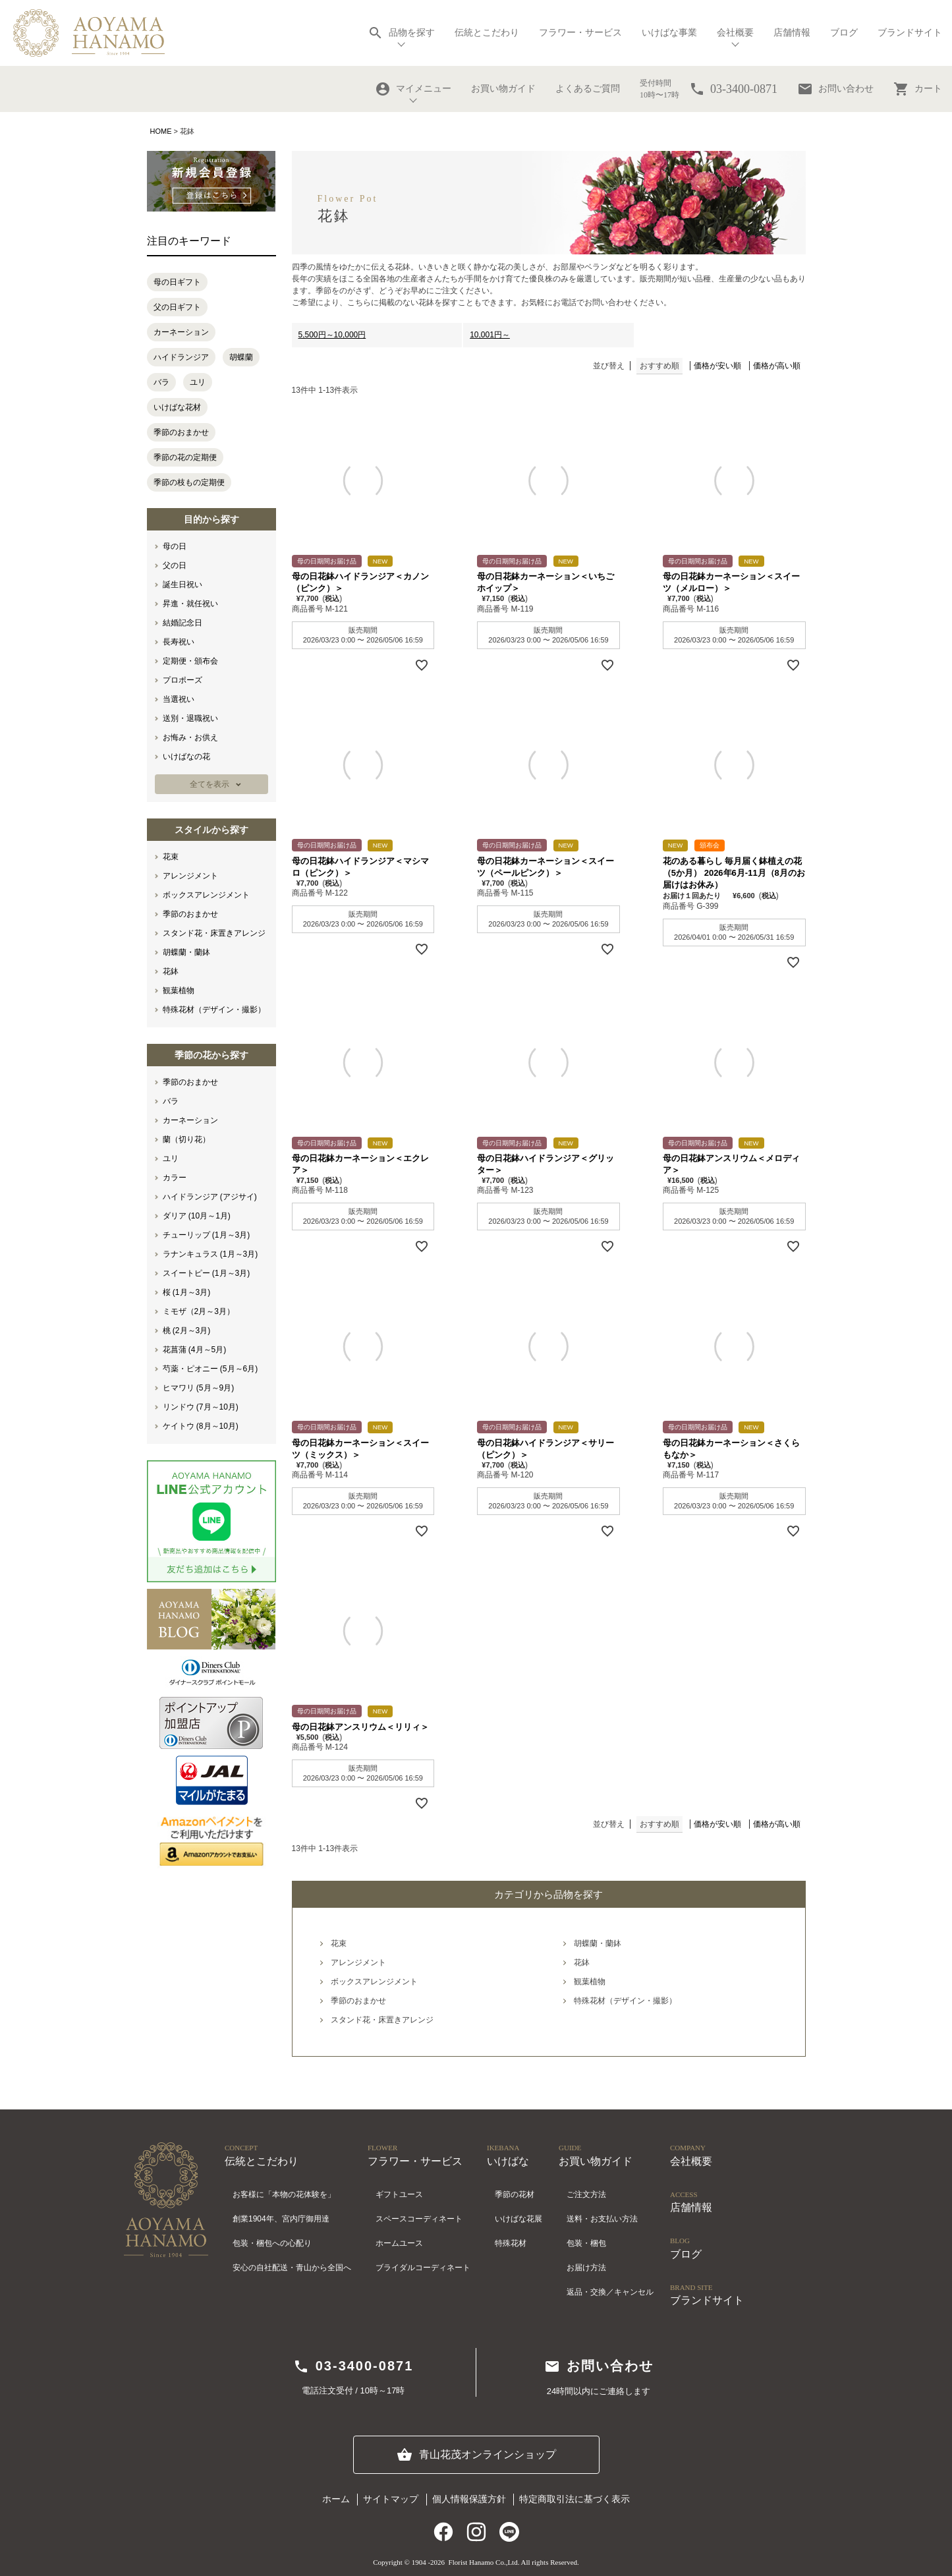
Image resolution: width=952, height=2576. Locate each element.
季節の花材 (514, 2194)
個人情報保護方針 (469, 2499)
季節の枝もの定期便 (189, 482)
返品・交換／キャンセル (610, 2292)
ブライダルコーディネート (423, 2267)
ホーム (336, 2499)
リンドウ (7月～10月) (200, 1407)
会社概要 (735, 33)
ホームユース (399, 2243)
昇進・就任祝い (190, 603)
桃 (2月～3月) (187, 1330)
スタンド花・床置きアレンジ (214, 933)
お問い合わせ (835, 89)
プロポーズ (182, 680)
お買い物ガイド (503, 89)
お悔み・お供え (190, 737)
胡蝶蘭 (241, 357)
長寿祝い (178, 641)
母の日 (174, 546)
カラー (174, 1177)
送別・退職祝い (190, 718)
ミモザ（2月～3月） (199, 1311)
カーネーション (181, 332)
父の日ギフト (177, 307)
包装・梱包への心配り (272, 2243)
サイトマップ (390, 2499)
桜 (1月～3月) (187, 1292)
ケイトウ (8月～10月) (200, 1426)
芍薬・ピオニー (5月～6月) (210, 1368)
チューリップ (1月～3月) (206, 1235)
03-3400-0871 (353, 2366)
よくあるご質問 (587, 89)
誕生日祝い (182, 584)
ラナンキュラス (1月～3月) (210, 1254)
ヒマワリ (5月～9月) (199, 1387)
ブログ (844, 33)
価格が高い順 (776, 365)
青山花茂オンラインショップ (476, 2455)
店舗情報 (791, 33)
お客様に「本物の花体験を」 (284, 2194)
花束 (171, 856)
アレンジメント (190, 875)
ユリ (198, 382)
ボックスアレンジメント (206, 895)
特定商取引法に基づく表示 (574, 2499)
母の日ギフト (177, 282)
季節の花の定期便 (185, 457)
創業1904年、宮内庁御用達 (281, 2218)
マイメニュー (413, 89)
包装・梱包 (586, 2243)
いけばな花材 (177, 407)
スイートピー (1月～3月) (206, 1273)
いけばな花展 (518, 2218)
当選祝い (178, 699)
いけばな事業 (669, 33)
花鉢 (171, 971)
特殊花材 (510, 2243)
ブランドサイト (910, 33)
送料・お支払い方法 (602, 2218)
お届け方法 (586, 2267)
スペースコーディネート (419, 2218)
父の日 (174, 565)
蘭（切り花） (186, 1139)
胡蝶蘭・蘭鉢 (186, 952)
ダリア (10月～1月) (197, 1215)
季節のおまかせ (181, 432)
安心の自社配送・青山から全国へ (292, 2267)
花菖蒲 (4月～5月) (195, 1349)
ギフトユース (399, 2194)
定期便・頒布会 (190, 661)
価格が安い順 (717, 365)
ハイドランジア (181, 357)
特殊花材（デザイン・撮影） (214, 1009)
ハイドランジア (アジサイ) (210, 1196)
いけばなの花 (186, 756)
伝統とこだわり (487, 33)
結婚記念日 (182, 622)
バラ (161, 382)
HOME (161, 131)
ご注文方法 (586, 2194)
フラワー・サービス (580, 33)
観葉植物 (178, 990)
